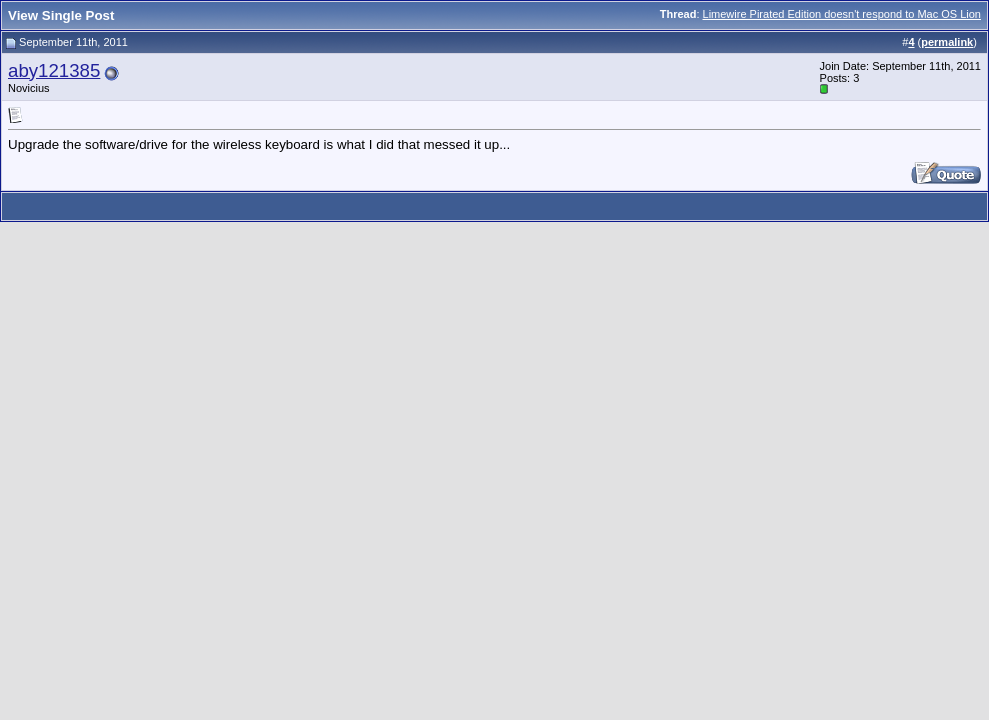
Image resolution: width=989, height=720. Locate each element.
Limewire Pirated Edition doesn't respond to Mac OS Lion (842, 14)
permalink (947, 42)
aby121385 (54, 70)
